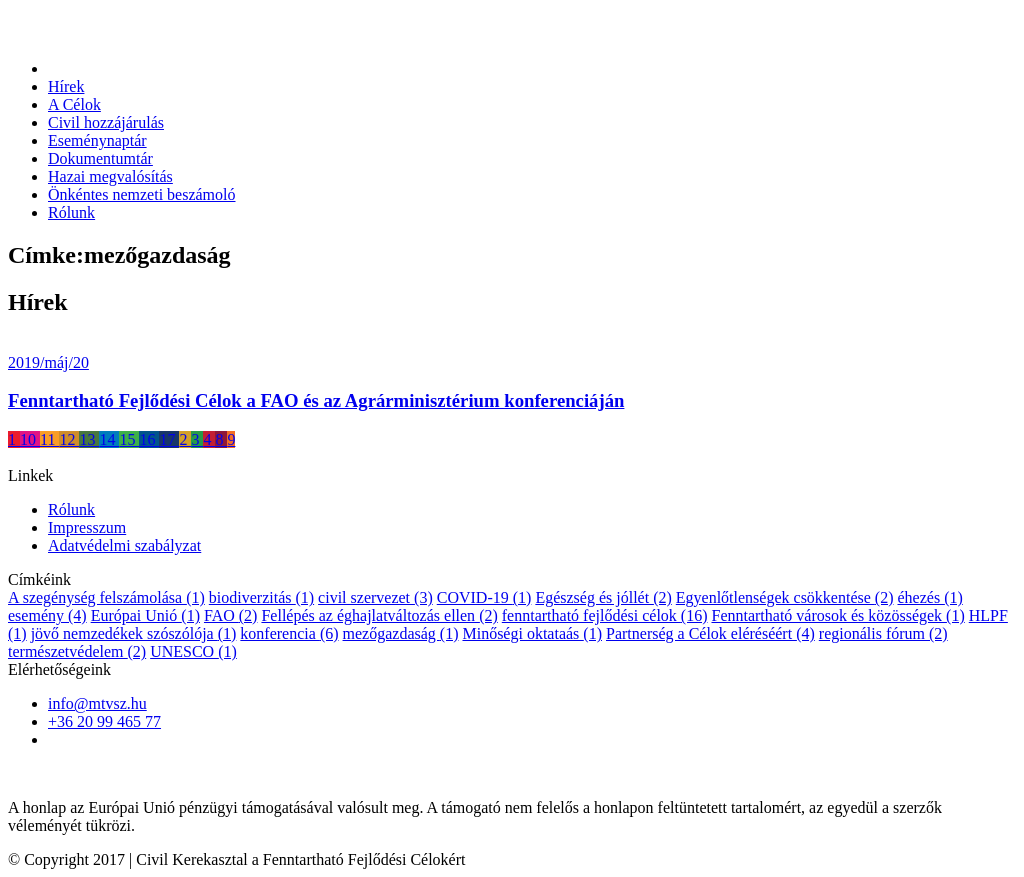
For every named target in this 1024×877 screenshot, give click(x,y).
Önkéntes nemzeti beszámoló (142, 194)
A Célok (74, 104)
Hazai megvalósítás (110, 176)
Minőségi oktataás (532, 633)
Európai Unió (145, 615)
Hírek (66, 86)
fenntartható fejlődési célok (605, 615)
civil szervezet (375, 597)
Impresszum (87, 527)
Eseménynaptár (97, 140)
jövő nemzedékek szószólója (134, 633)
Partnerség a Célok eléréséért (710, 633)
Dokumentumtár (100, 158)
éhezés (929, 597)
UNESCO (193, 651)
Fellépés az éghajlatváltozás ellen (379, 615)
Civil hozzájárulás (106, 122)
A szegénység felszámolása (106, 597)
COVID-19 (484, 597)
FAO (230, 615)
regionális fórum (883, 633)
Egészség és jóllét (603, 597)
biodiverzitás (261, 597)
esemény (47, 615)
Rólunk (71, 212)
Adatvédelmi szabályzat (124, 545)
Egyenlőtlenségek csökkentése (785, 597)
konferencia (289, 633)
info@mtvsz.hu (97, 703)
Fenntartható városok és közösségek (837, 615)
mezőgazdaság (401, 633)
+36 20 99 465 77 (104, 721)
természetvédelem (77, 651)
